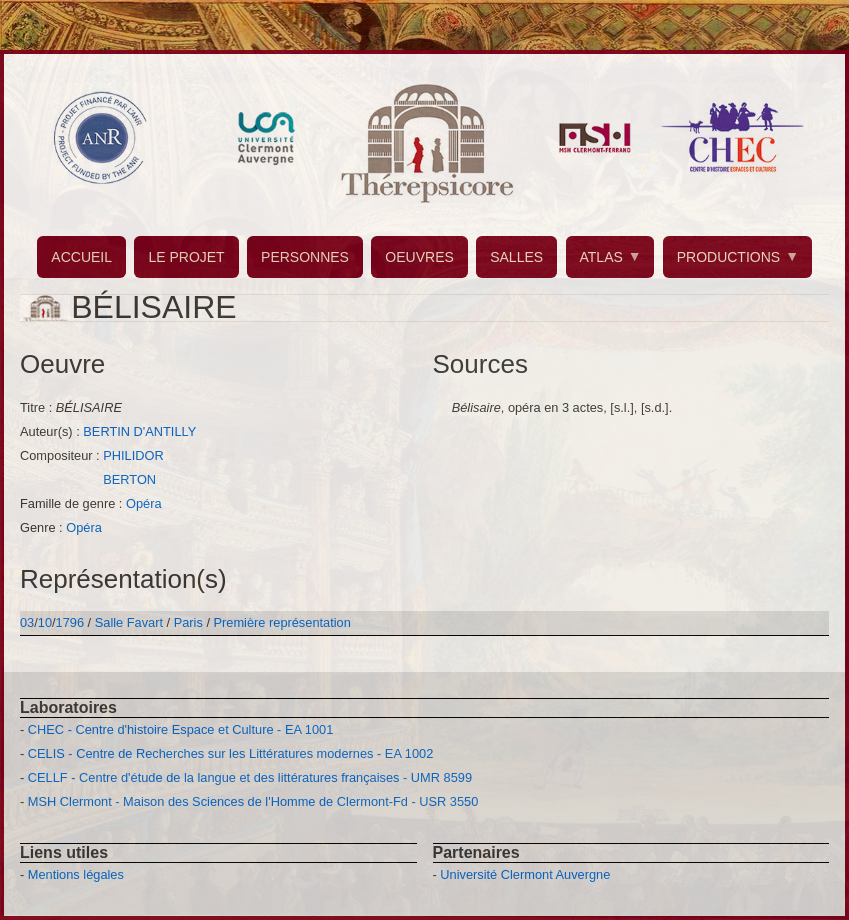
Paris (188, 622)
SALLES (516, 257)
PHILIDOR (133, 455)
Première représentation (282, 622)
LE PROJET (186, 257)
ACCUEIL (81, 257)
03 (27, 622)
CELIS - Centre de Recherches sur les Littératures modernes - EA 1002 (230, 753)
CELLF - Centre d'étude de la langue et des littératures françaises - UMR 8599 (250, 777)
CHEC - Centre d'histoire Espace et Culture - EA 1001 (180, 729)
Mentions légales (76, 874)
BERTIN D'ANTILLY (139, 431)
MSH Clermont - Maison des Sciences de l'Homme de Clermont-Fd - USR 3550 (253, 801)
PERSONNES (305, 257)
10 (45, 622)
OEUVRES (419, 257)
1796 (70, 622)
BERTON (129, 479)
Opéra (144, 503)
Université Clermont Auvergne (525, 874)
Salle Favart (131, 622)
